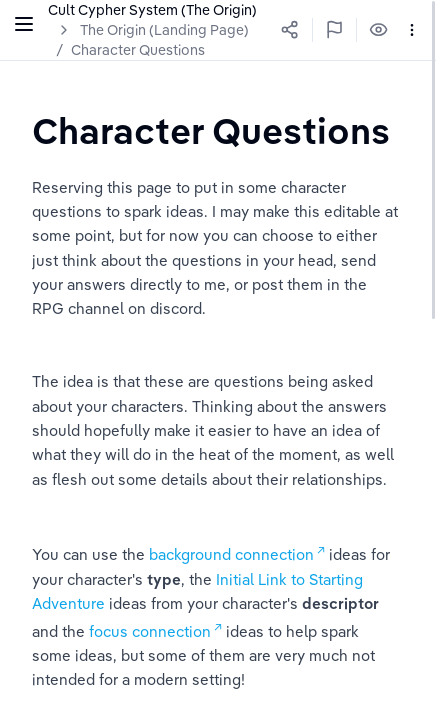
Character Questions (138, 50)
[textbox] (211, 130)
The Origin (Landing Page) (164, 30)
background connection (231, 554)
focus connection (150, 631)
